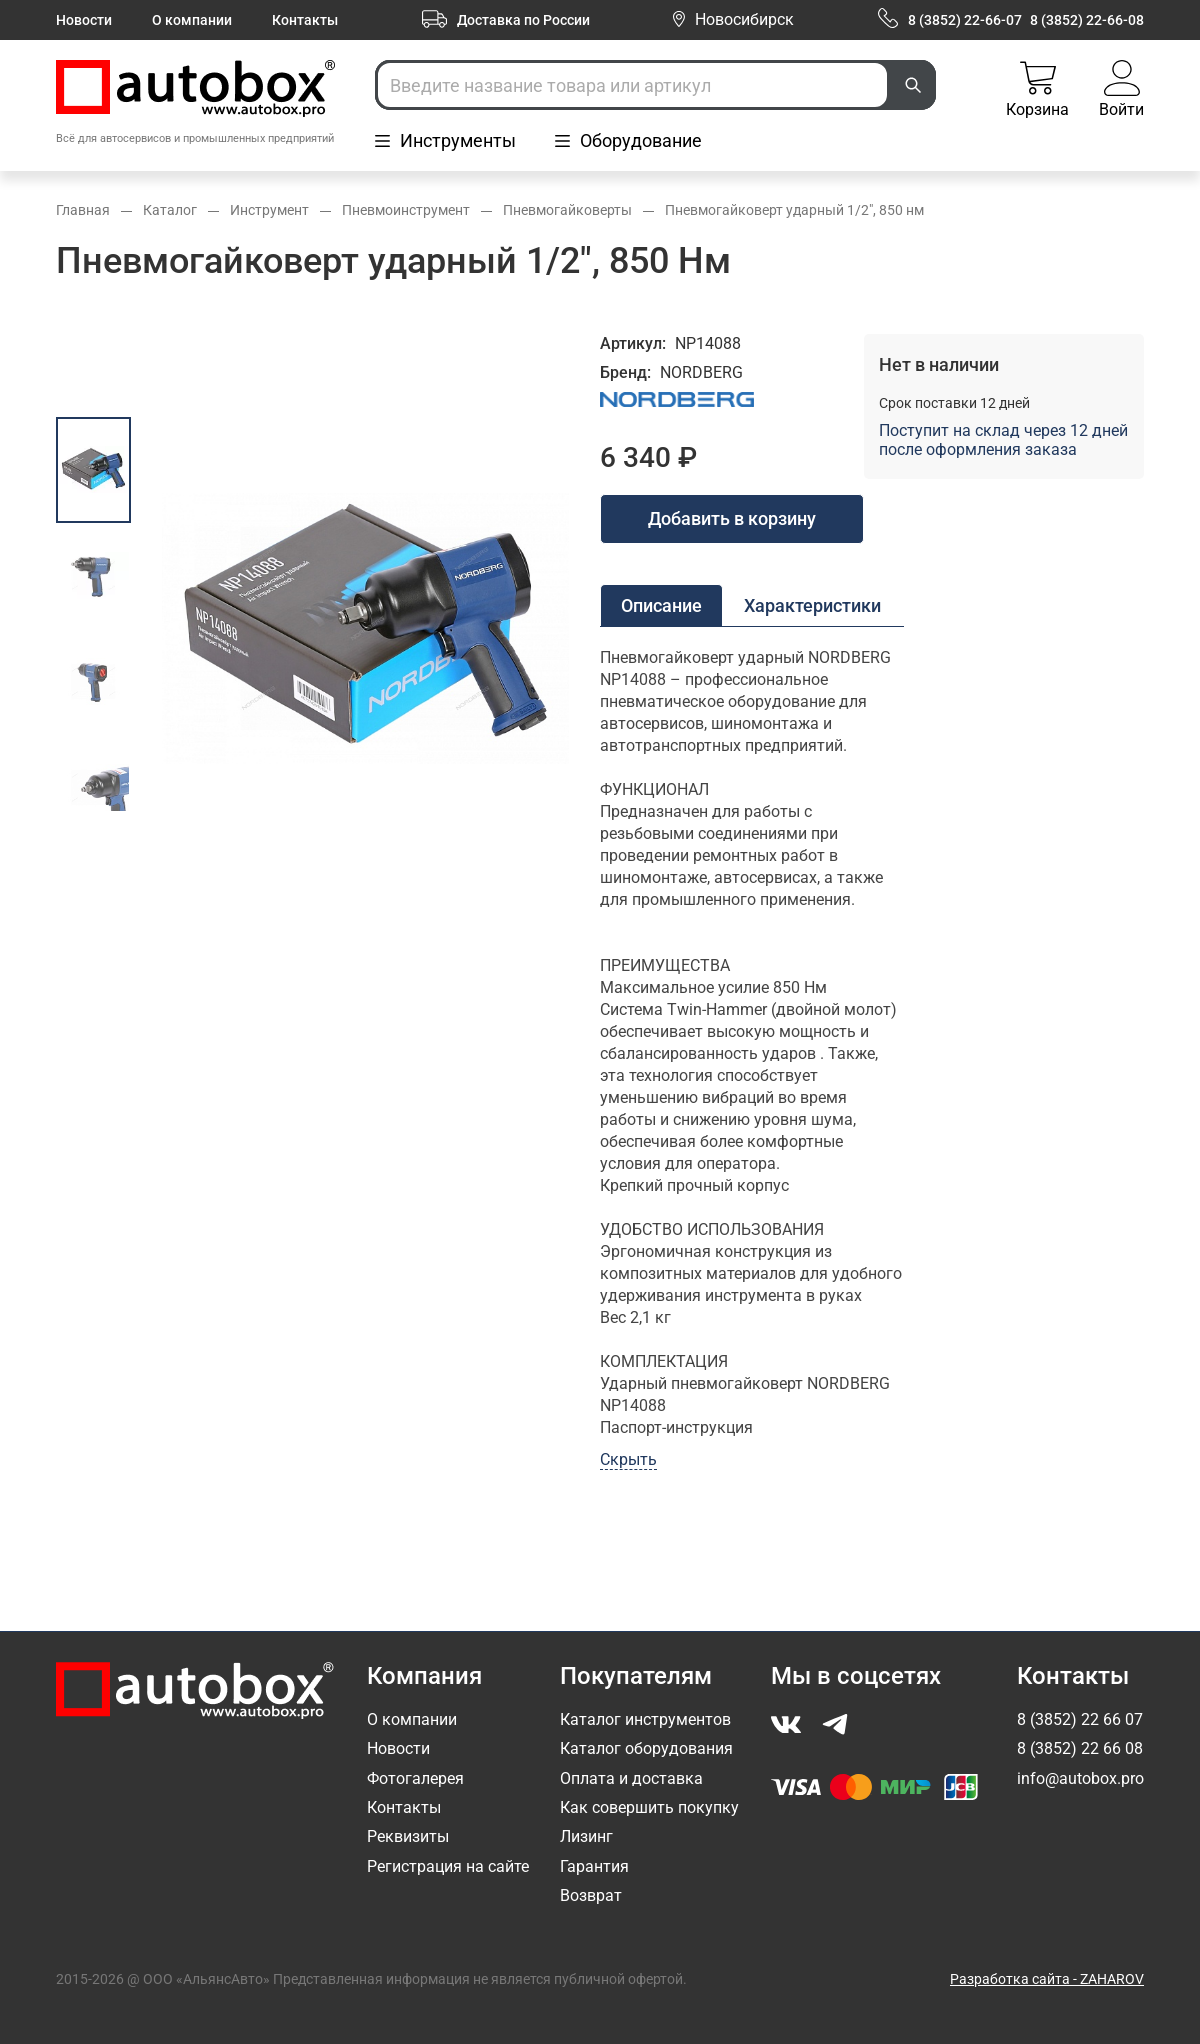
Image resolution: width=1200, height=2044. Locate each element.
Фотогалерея (415, 1778)
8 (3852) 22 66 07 (1080, 1719)
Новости (84, 20)
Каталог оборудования (646, 1748)
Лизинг (586, 1836)
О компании (192, 20)
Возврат (591, 1895)
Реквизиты (408, 1836)
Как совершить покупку (649, 1807)
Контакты (305, 20)
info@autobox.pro (1080, 1778)
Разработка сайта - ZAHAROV (1047, 1979)
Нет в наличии (939, 364)
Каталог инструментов (645, 1719)
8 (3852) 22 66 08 (1080, 1748)
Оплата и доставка (631, 1778)
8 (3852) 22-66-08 (1087, 20)
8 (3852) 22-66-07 (965, 20)
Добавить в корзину (732, 518)
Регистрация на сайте (448, 1866)
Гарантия (594, 1866)
